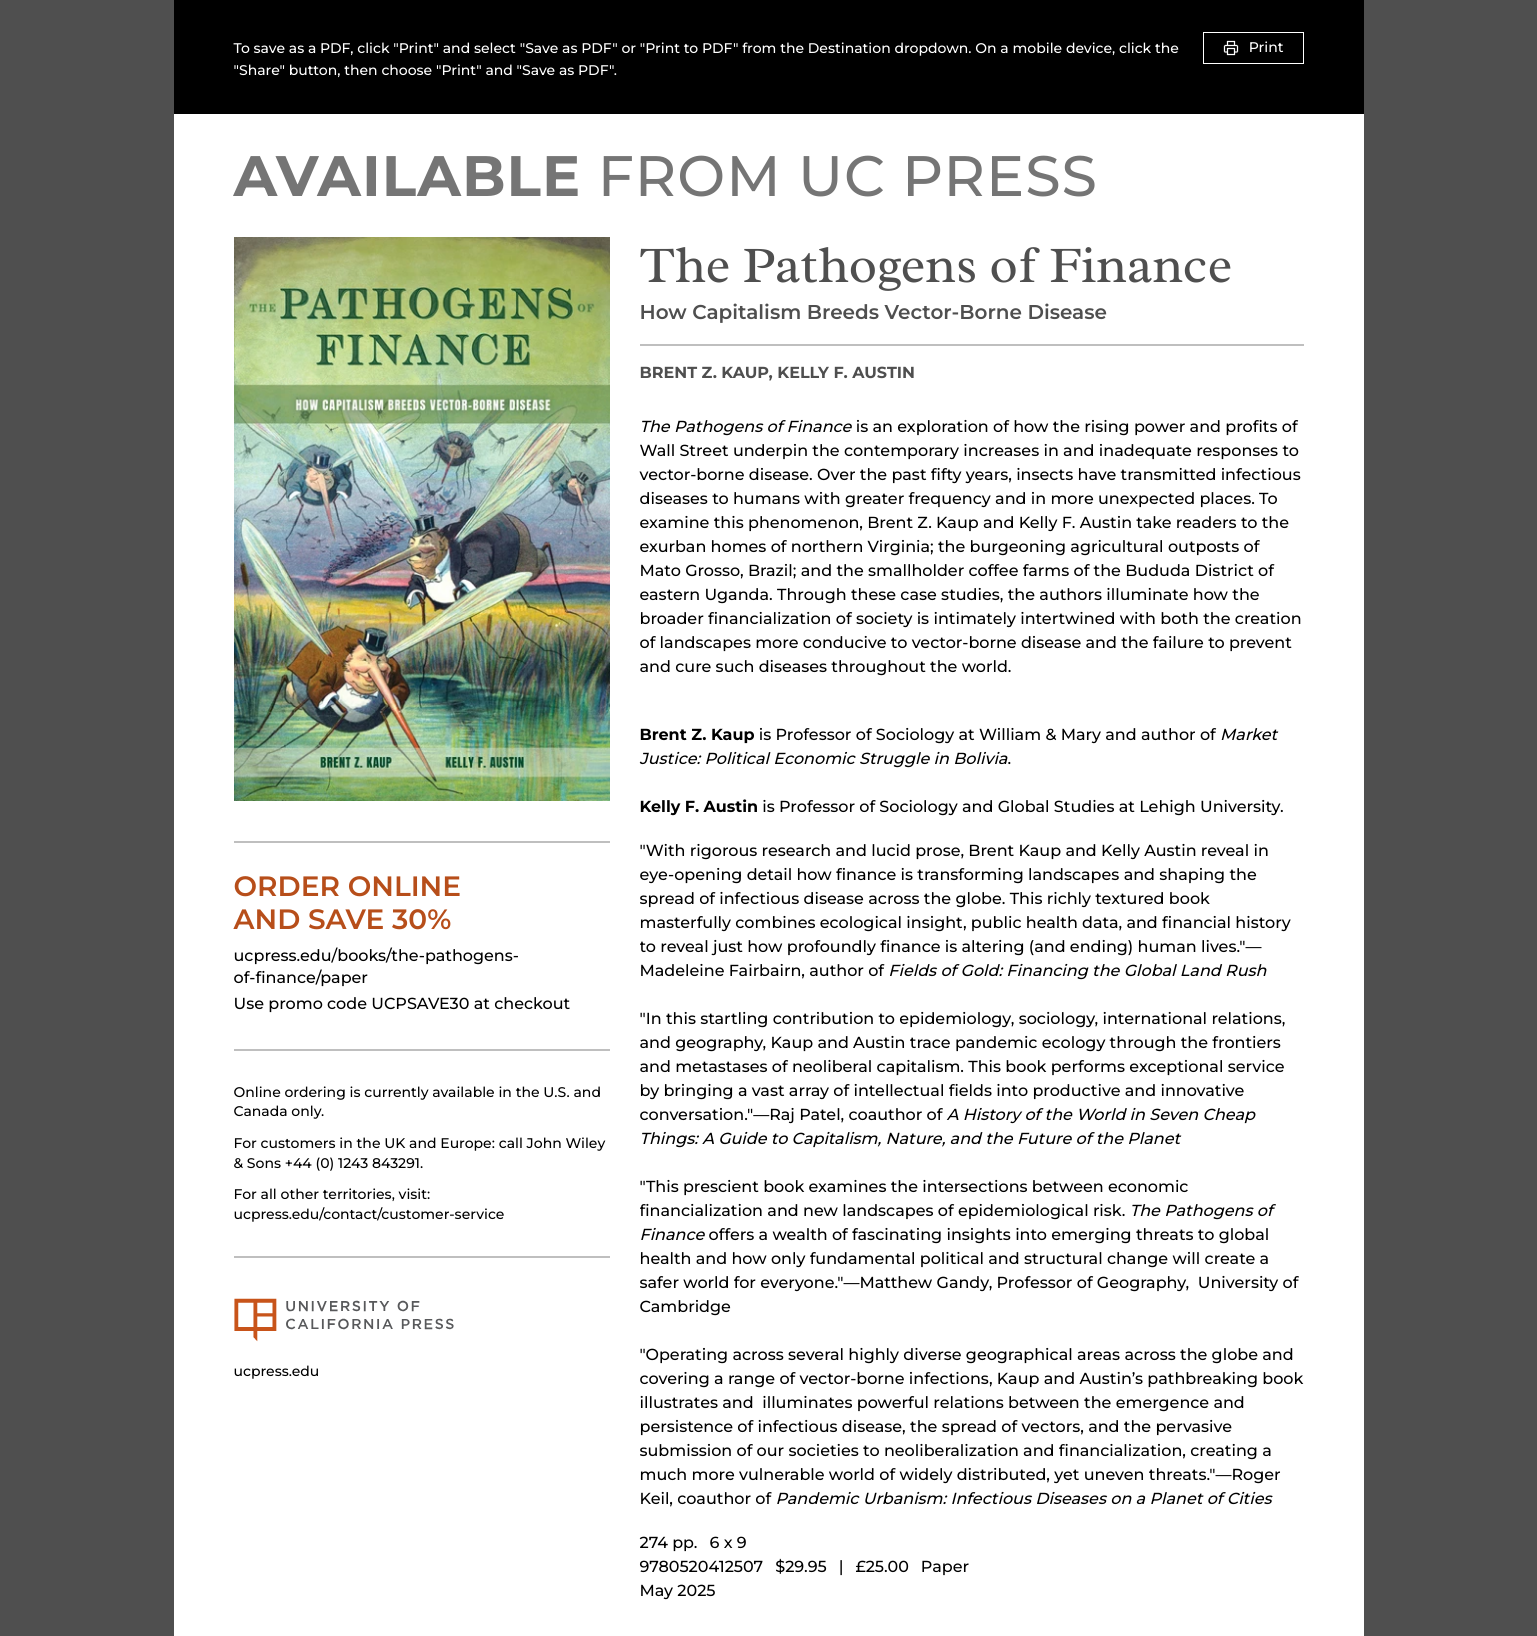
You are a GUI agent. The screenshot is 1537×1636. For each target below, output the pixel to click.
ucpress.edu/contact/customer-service (369, 1214)
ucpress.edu (277, 1371)
